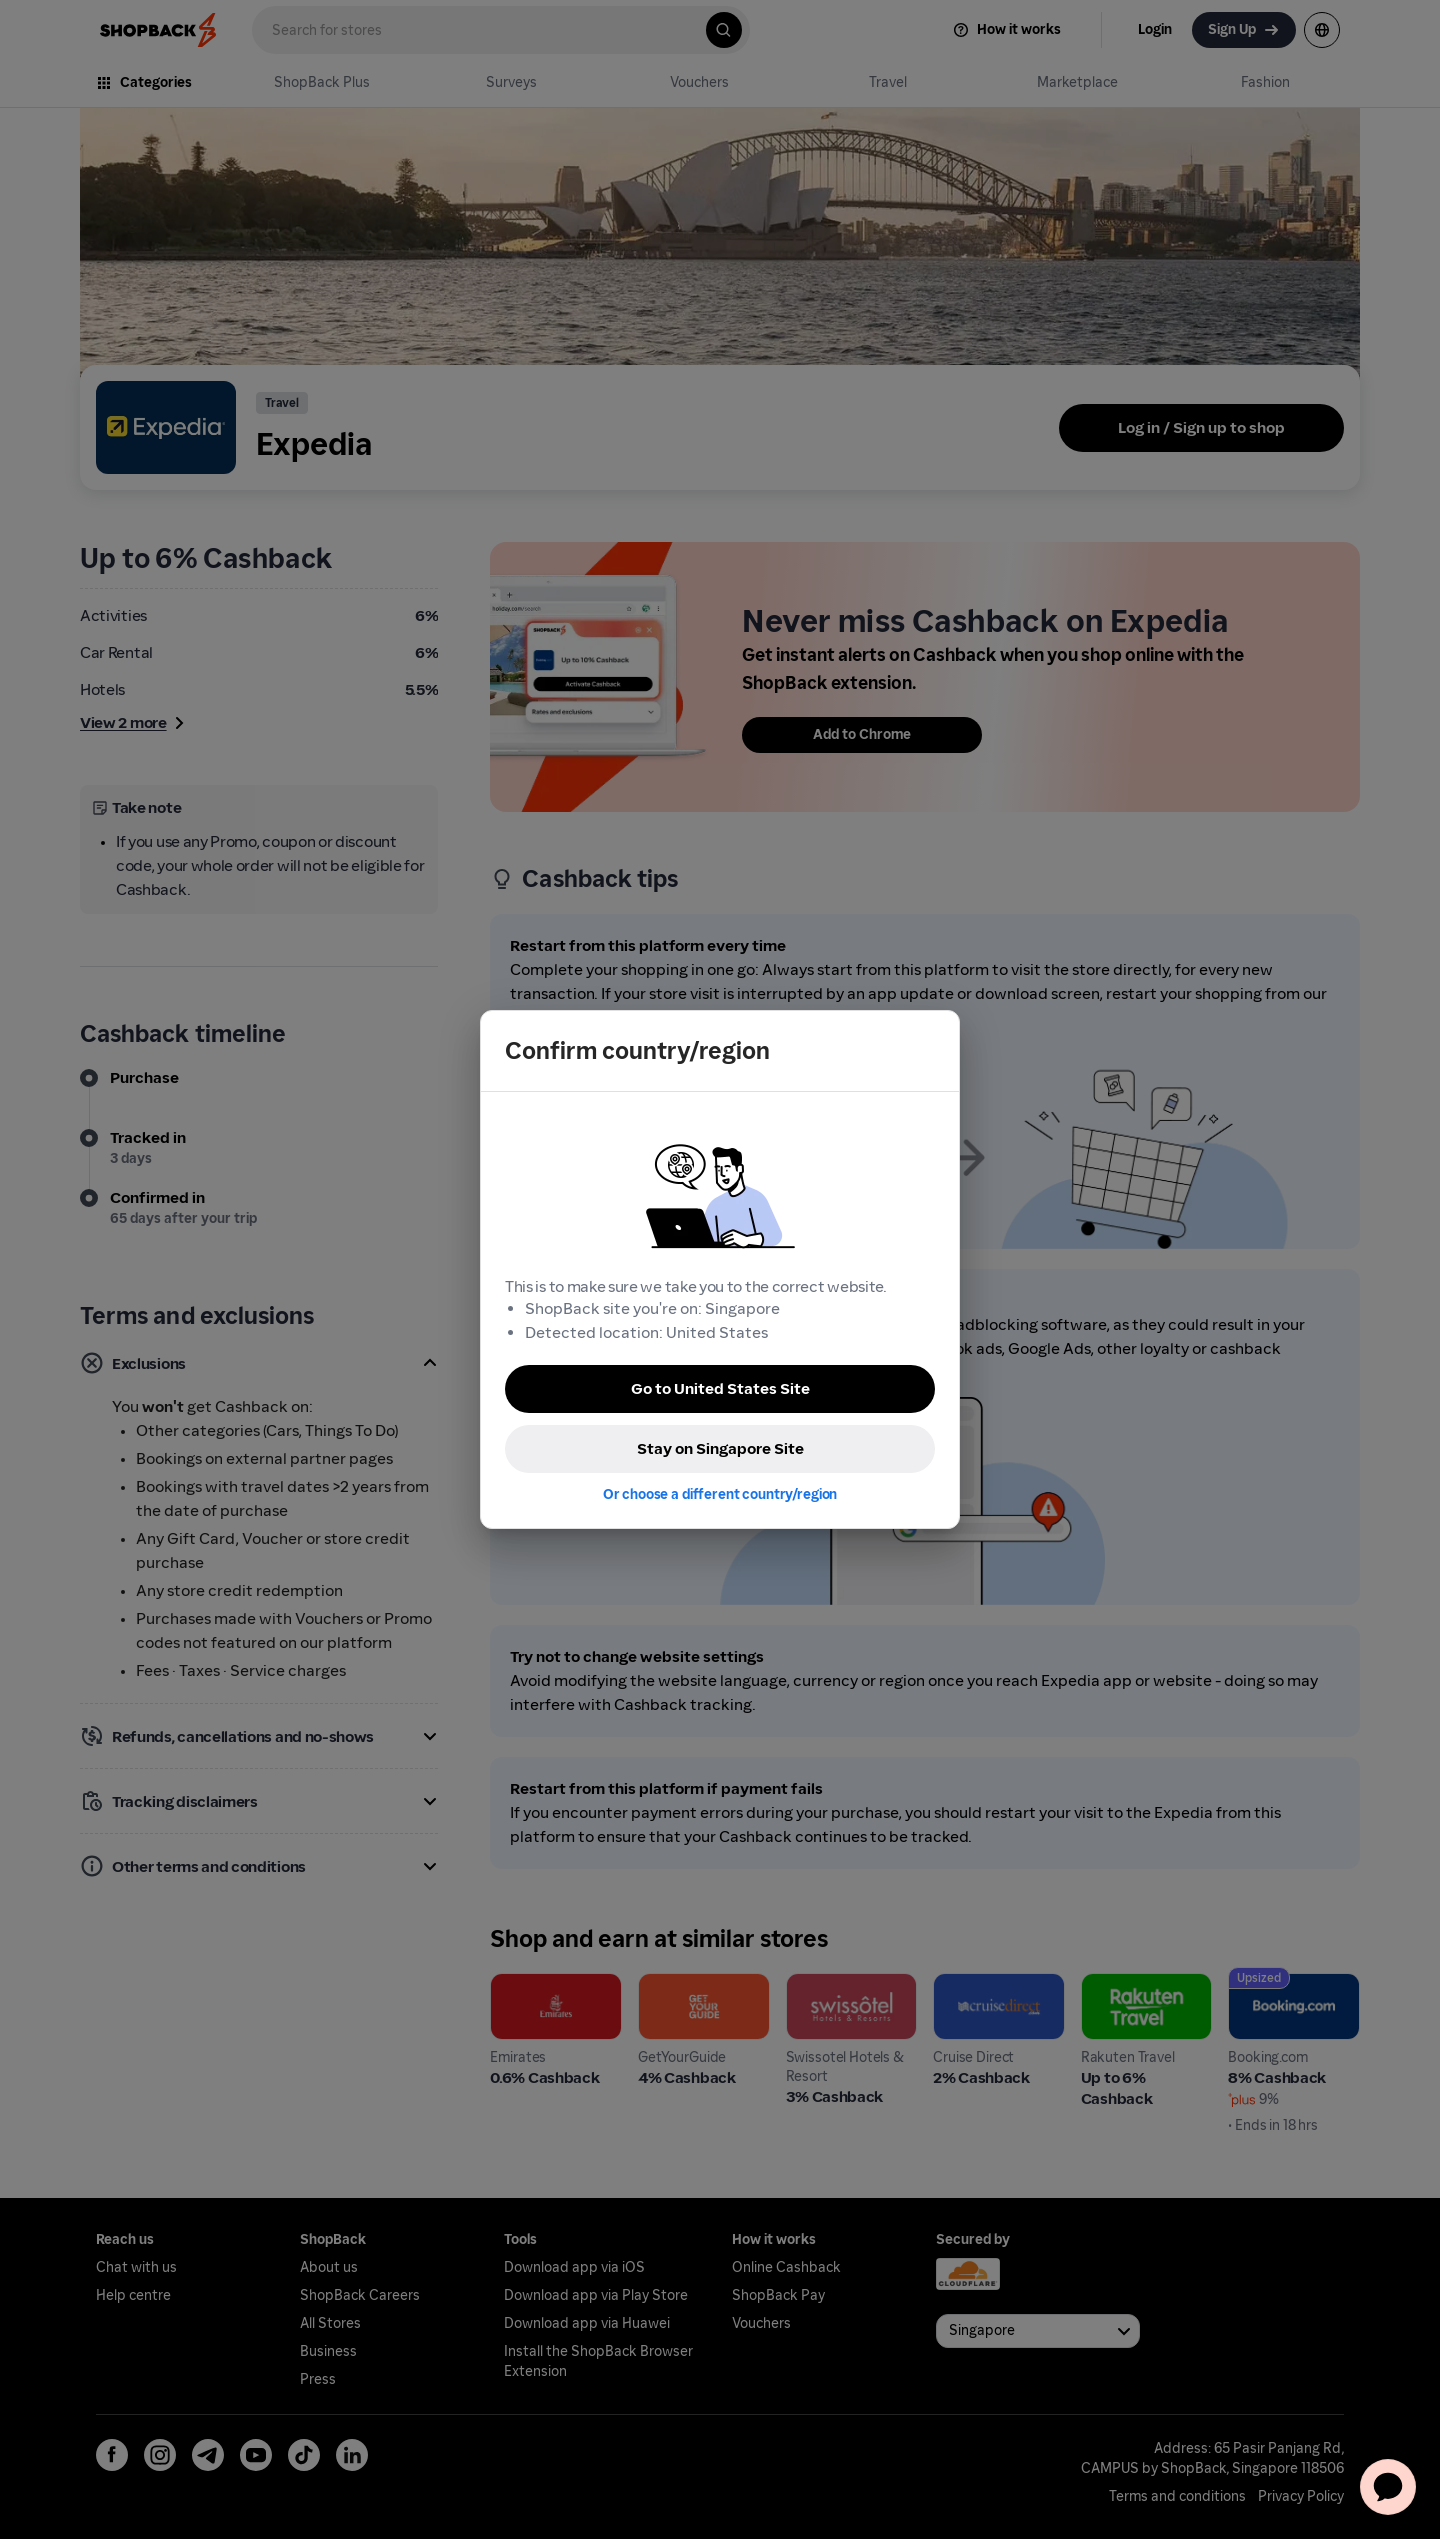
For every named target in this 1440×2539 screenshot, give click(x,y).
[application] (1388, 2487)
